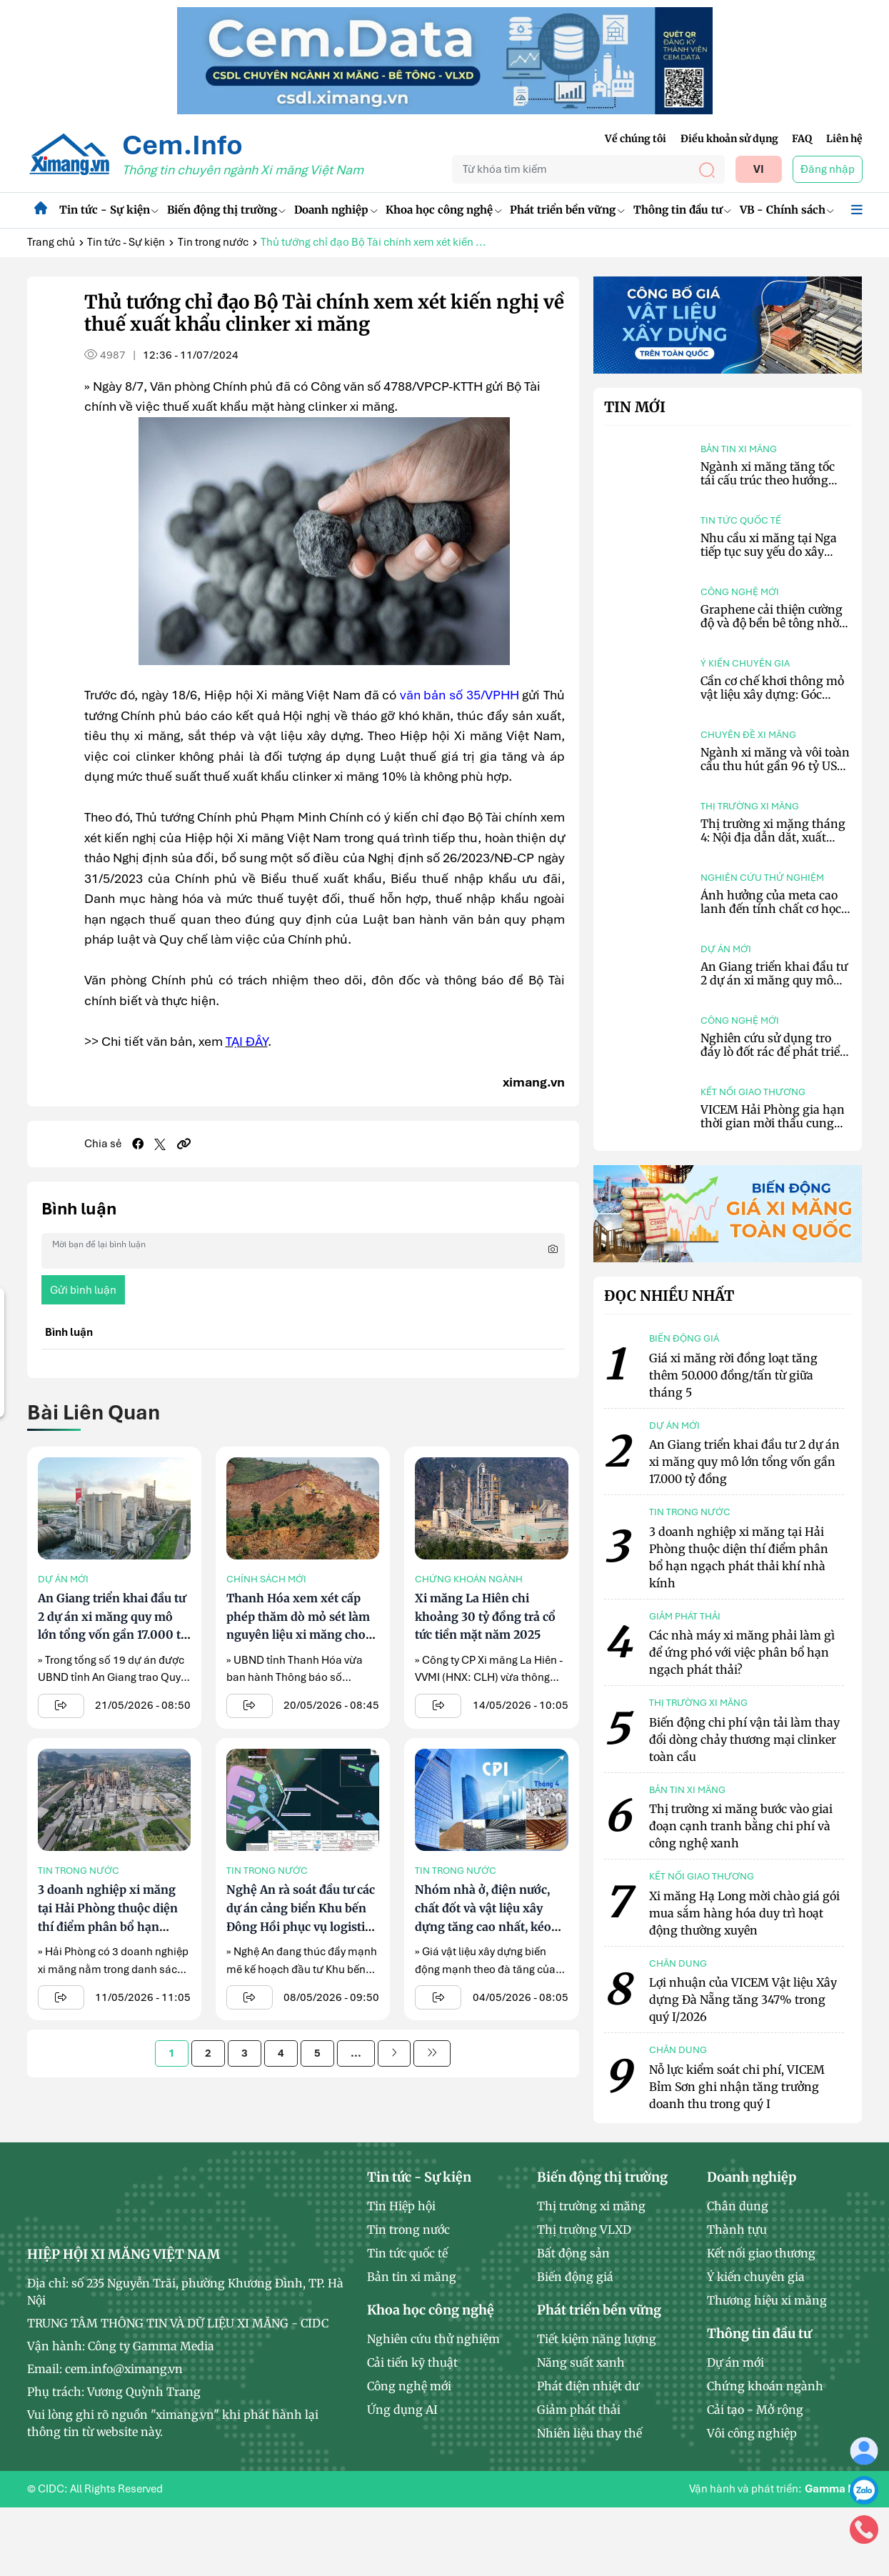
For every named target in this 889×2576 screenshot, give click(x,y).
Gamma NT (833, 2489)
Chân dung (737, 2206)
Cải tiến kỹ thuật (412, 2362)
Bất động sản (573, 2253)
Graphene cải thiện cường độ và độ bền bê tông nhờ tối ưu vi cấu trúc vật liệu (771, 623)
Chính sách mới (266, 1579)
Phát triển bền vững (567, 209)
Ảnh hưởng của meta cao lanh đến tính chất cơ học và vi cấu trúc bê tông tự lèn (770, 916)
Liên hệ (844, 138)
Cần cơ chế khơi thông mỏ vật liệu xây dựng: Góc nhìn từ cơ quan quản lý (772, 694)
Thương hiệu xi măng (767, 2300)
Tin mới (635, 407)
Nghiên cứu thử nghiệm (762, 878)
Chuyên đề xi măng (748, 735)
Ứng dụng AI (402, 2409)
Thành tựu (737, 2229)
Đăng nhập (827, 169)
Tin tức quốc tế (740, 520)
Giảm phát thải (579, 2409)
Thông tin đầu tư (682, 209)
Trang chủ (51, 242)
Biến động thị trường (226, 209)
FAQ (802, 138)
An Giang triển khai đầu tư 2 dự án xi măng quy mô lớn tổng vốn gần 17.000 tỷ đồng (774, 987)
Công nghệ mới (739, 592)
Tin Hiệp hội (401, 2206)
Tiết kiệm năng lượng (596, 2339)
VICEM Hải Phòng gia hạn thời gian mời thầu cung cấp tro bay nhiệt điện (772, 1123)
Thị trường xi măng (749, 806)
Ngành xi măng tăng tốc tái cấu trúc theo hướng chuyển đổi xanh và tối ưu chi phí (771, 487)
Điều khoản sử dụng (729, 138)
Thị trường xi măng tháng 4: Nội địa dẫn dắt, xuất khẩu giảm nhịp (772, 837)
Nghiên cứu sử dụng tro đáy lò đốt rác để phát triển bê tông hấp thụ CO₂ (774, 1051)
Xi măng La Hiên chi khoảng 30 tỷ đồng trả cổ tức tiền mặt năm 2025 (485, 1616)
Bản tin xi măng (738, 449)
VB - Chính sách (787, 209)
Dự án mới (63, 1579)
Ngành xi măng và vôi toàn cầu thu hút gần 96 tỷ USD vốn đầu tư (775, 766)
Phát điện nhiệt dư (588, 2386)
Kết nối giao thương (752, 1092)
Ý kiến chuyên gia (745, 663)
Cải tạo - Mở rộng (755, 2409)
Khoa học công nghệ (443, 209)
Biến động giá (575, 2277)
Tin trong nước (213, 242)
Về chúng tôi (635, 138)
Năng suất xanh (581, 2362)
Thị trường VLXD (584, 2229)
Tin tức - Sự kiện (109, 209)
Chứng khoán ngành (469, 1579)
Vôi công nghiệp (752, 2433)
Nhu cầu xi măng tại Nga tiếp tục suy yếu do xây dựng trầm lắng (768, 551)
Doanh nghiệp (335, 209)
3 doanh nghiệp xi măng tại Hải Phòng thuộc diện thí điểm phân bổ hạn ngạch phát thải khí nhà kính (108, 1926)
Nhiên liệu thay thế (589, 2433)
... (356, 2053)
